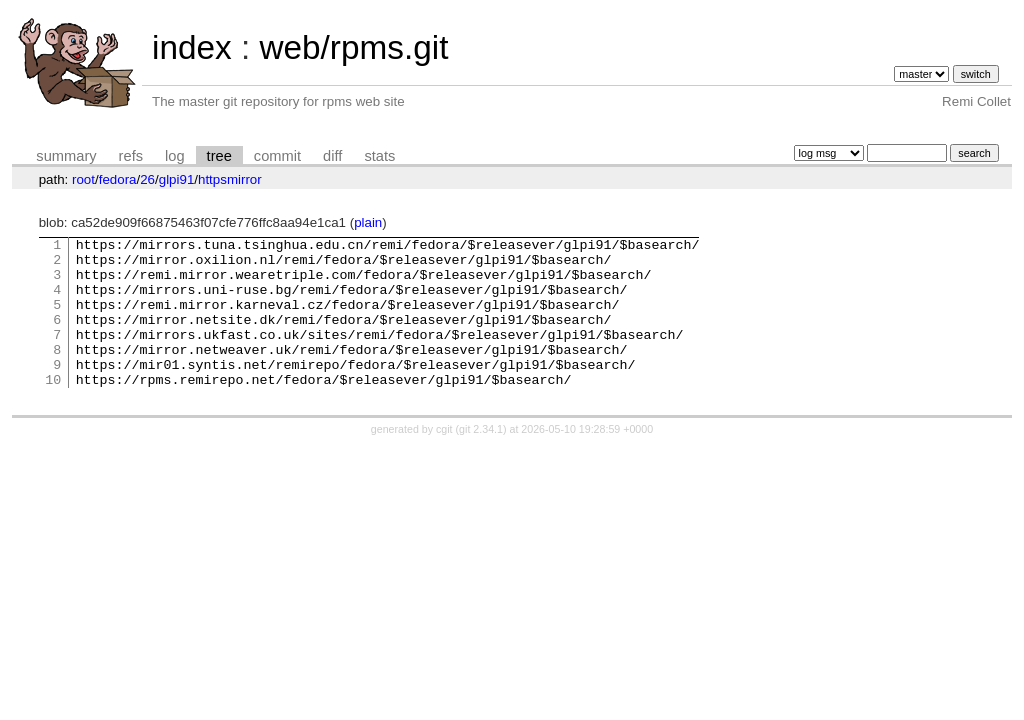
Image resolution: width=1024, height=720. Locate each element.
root (83, 179)
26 (147, 179)
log (175, 156)
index (192, 47)
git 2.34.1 (481, 459)
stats (379, 156)
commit (277, 156)
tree (219, 156)
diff (332, 156)
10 (53, 409)
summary (66, 156)
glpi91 (177, 179)
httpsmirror (230, 179)
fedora (118, 179)
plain (368, 222)
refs (131, 156)
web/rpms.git (353, 47)
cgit (446, 459)
